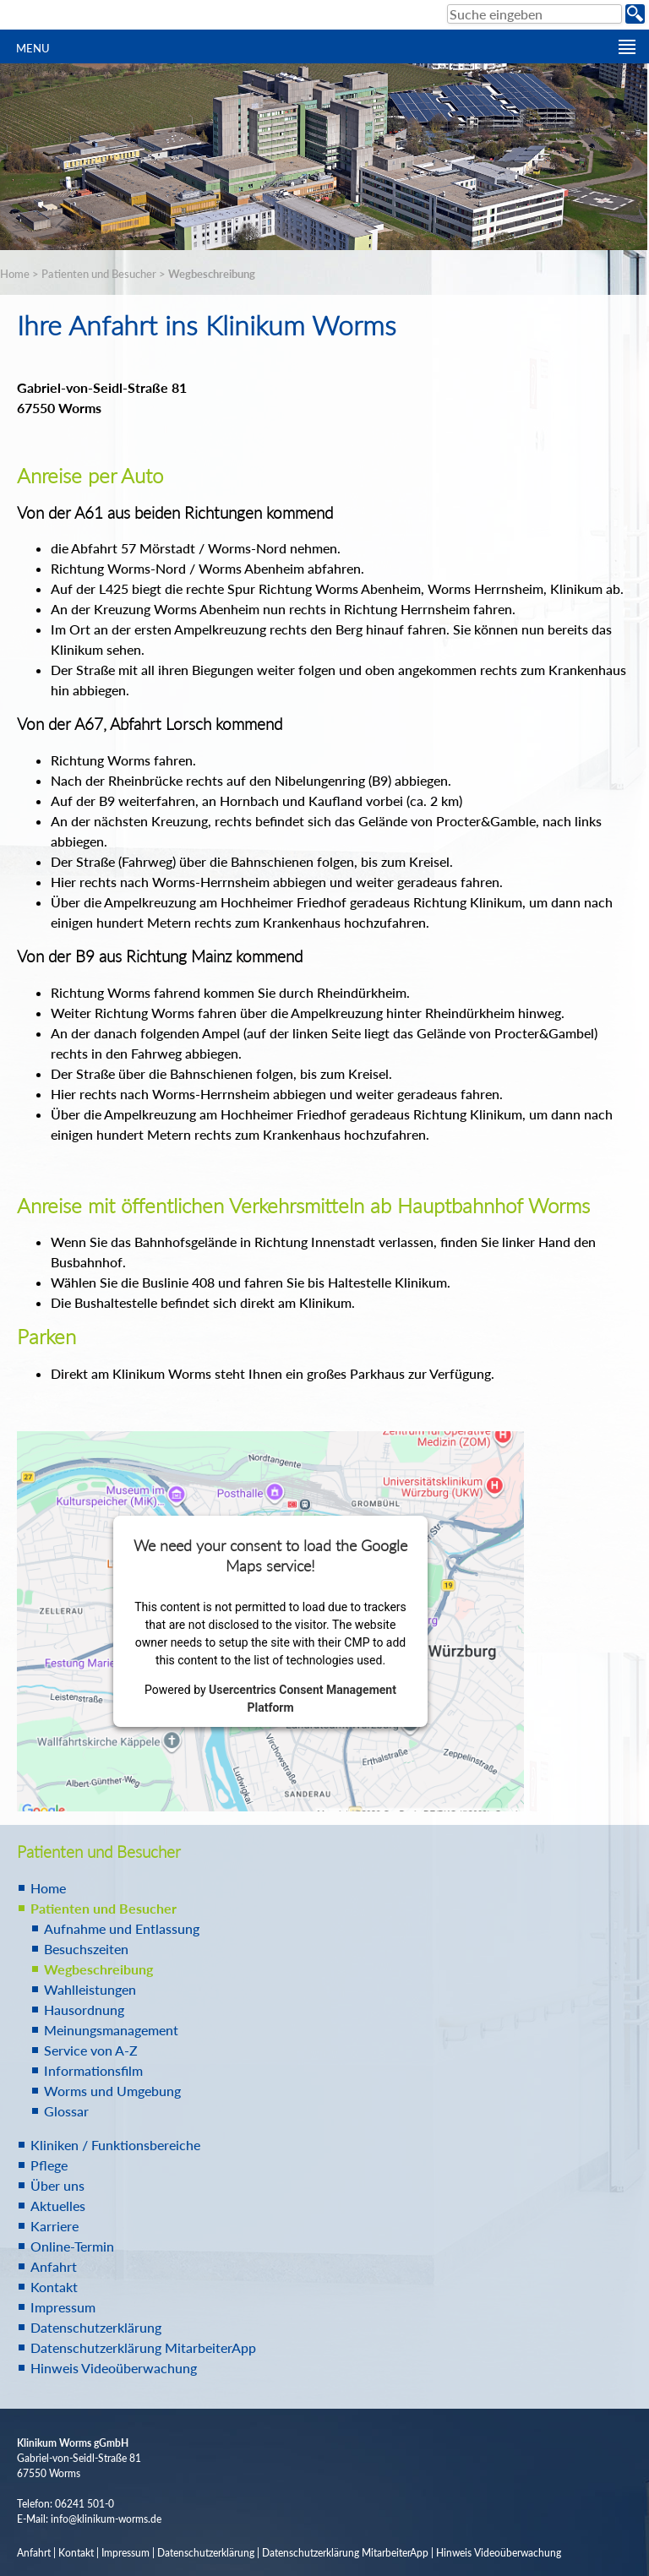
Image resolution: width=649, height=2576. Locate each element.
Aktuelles (57, 2205)
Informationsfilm (93, 2070)
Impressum (62, 2307)
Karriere (54, 2226)
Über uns (57, 2185)
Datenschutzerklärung (95, 2327)
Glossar (66, 2111)
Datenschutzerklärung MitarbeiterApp (143, 2347)
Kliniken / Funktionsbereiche (115, 2145)
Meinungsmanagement (111, 2030)
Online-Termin (72, 2246)
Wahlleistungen (90, 1989)
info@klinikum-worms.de (106, 2519)
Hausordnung (84, 2009)
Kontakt (54, 2287)
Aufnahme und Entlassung (121, 1928)
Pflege (49, 2165)
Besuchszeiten (86, 1949)
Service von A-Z (91, 2050)
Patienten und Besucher (98, 273)
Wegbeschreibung (211, 273)
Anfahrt (53, 2266)
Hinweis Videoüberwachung (113, 2368)
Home (15, 273)
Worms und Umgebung (112, 2091)
